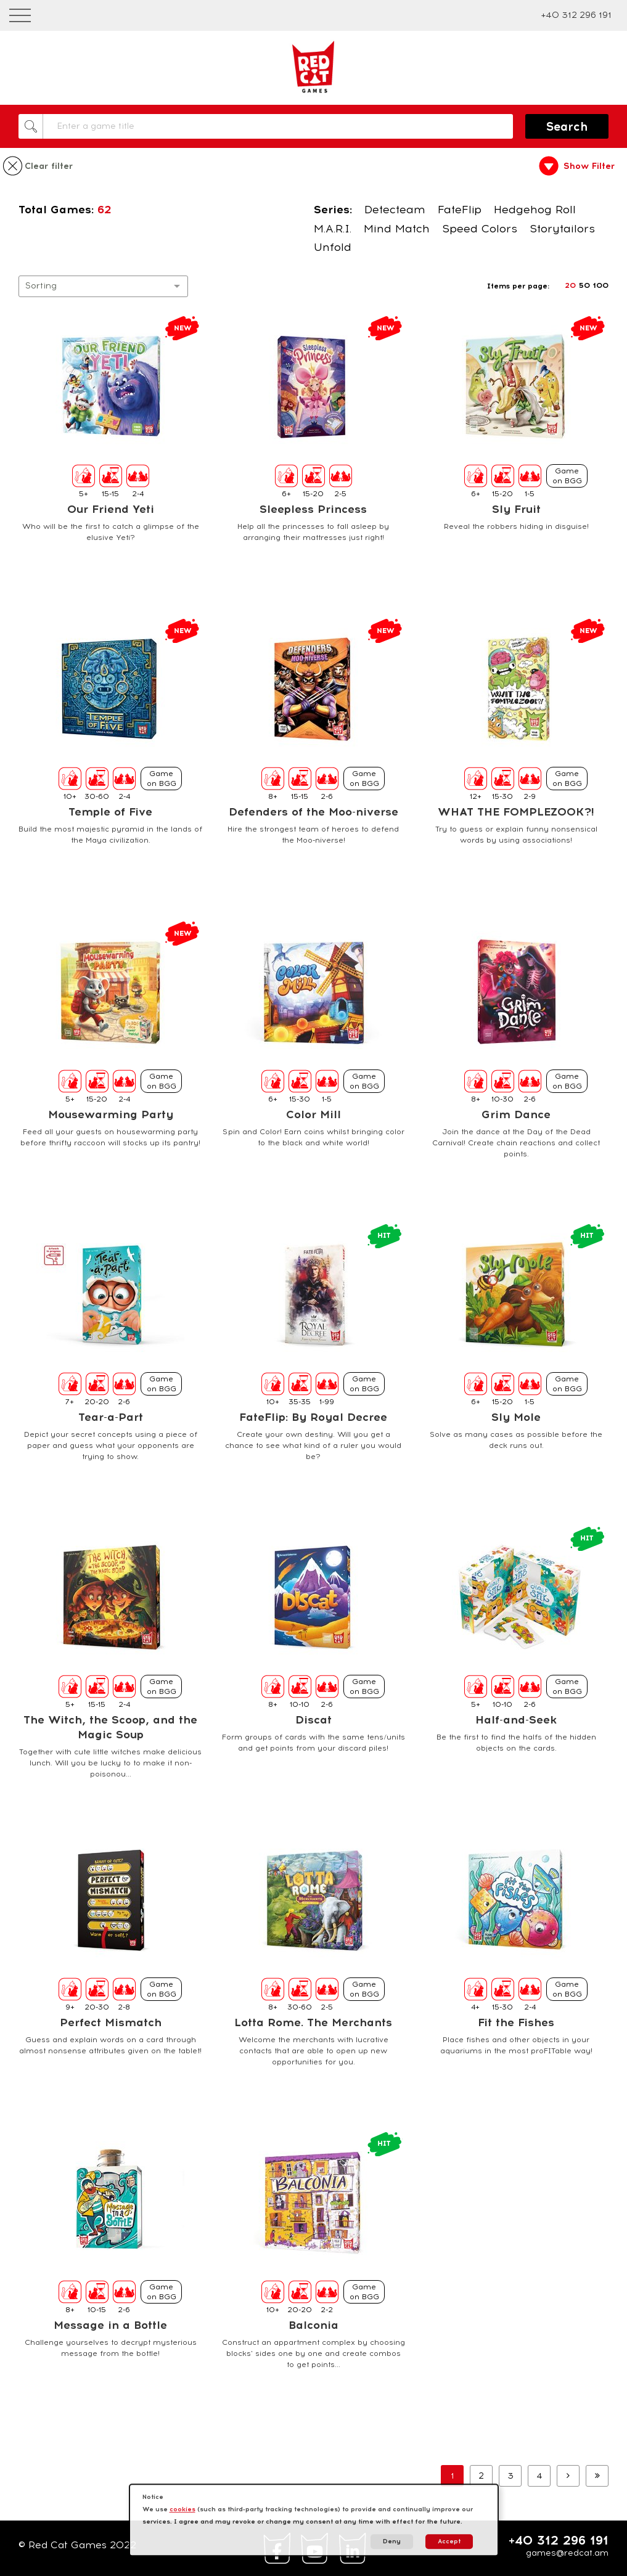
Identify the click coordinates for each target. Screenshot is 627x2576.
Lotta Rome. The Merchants (313, 2022)
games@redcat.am (567, 2553)
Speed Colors (479, 228)
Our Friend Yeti (110, 509)
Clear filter (49, 166)
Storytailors (562, 228)
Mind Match (397, 228)
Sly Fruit (516, 509)
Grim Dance (516, 1114)
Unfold (332, 247)
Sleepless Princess (313, 509)
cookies (182, 2509)
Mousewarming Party (110, 1114)
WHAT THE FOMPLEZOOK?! (516, 812)
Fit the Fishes (516, 2022)
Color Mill (313, 1114)
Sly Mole (516, 1417)
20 (570, 285)
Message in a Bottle (110, 2325)
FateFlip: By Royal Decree (313, 1417)
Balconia (313, 2325)
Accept (449, 2541)
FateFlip (460, 209)
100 (601, 285)
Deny (392, 2541)
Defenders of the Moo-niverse (313, 812)
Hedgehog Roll (535, 209)
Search (567, 127)
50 (584, 285)
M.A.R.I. (332, 228)
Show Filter (589, 166)
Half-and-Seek (516, 1720)
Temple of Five (110, 812)
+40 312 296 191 (576, 15)
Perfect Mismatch (111, 2022)
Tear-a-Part (110, 1417)
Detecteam (394, 209)
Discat (313, 1720)
